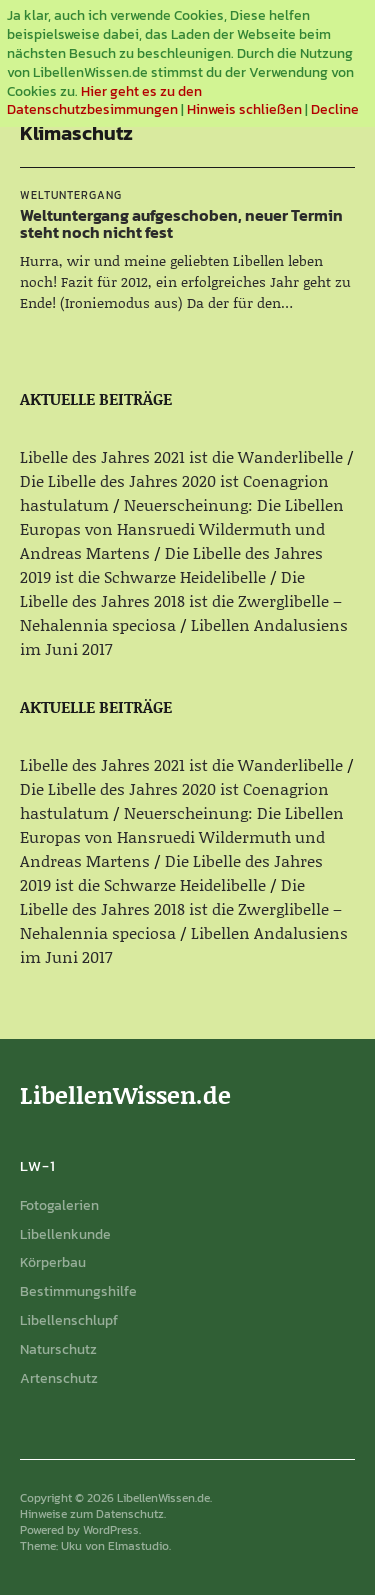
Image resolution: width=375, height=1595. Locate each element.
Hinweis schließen (244, 109)
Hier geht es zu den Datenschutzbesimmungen (104, 101)
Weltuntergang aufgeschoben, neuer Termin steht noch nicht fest (181, 224)
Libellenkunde (65, 1234)
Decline (335, 109)
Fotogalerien (59, 1205)
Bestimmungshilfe (78, 1291)
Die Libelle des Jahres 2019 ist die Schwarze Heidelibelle (171, 564)
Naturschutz (58, 1349)
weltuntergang (71, 195)
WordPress (111, 1530)
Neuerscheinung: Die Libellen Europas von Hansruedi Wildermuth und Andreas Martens (182, 528)
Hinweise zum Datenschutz (92, 1514)
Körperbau (53, 1262)
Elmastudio (138, 1546)
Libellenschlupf (69, 1320)
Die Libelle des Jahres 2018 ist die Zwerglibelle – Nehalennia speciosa (181, 600)
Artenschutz (59, 1378)
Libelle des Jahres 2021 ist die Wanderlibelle (181, 456)
